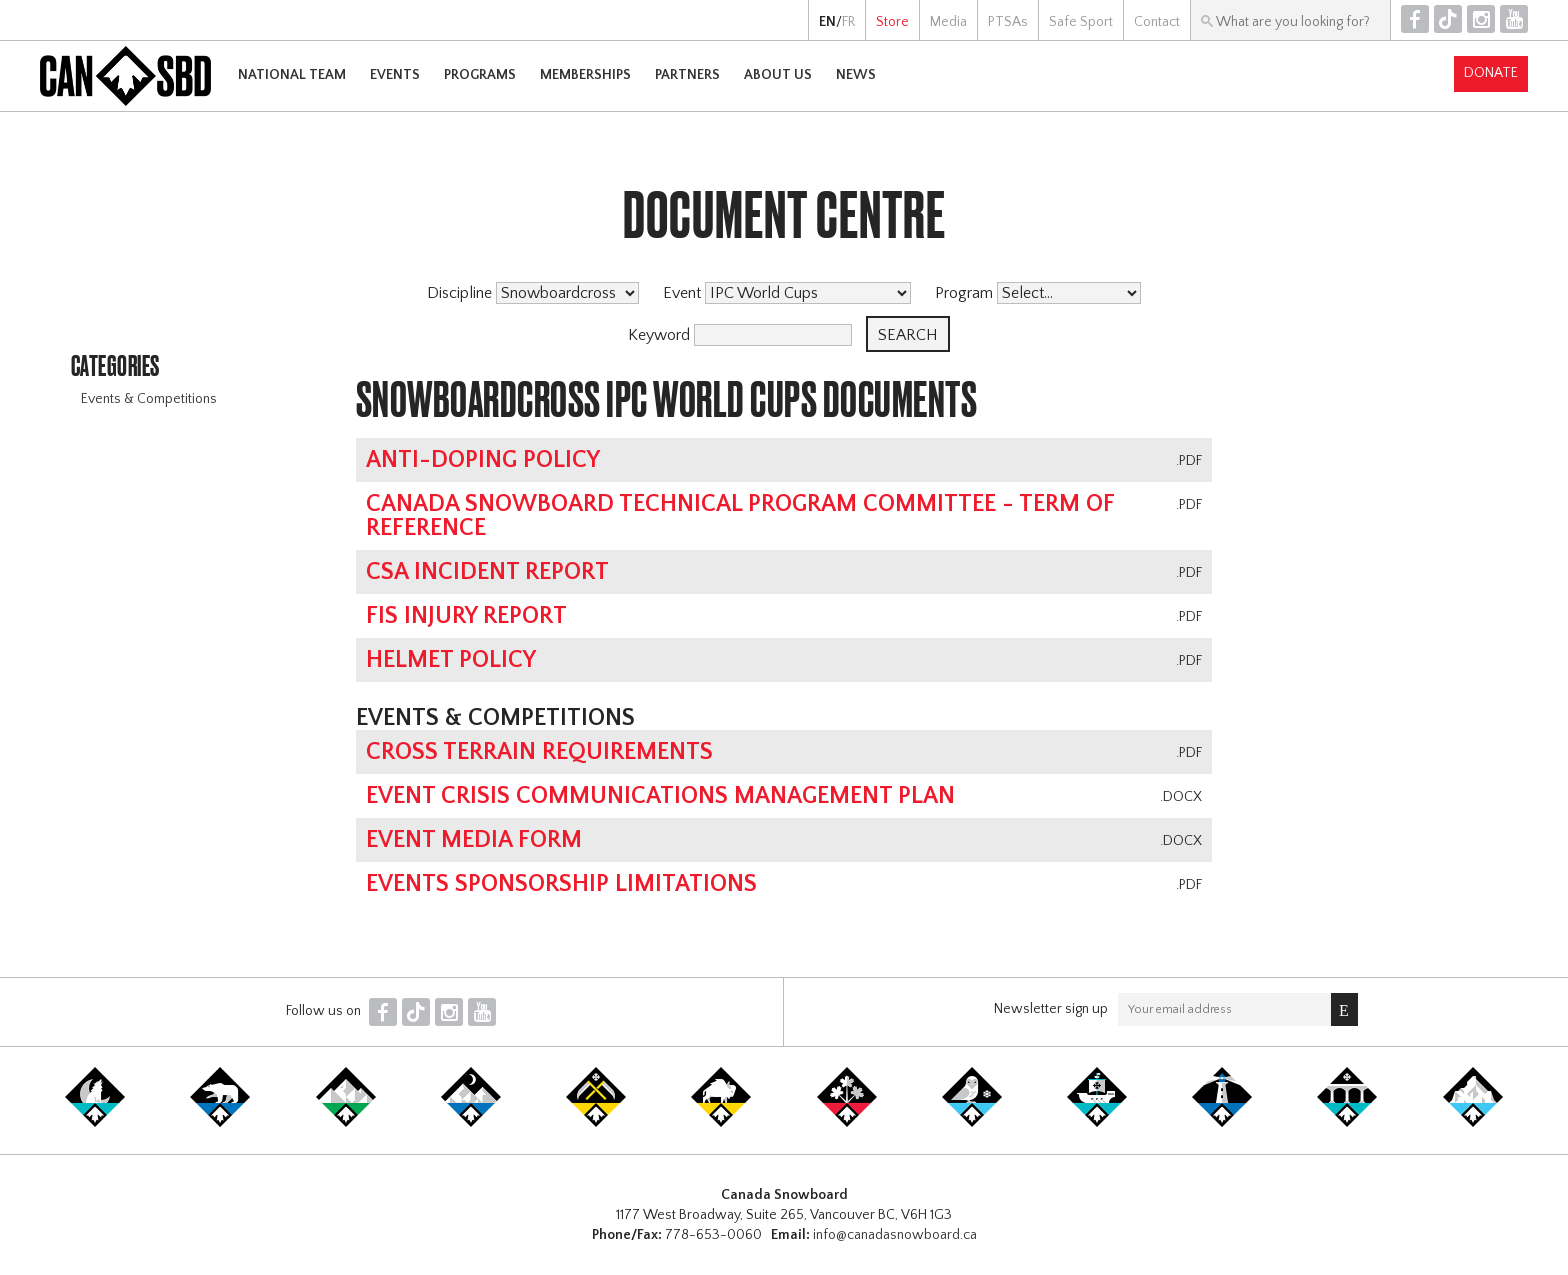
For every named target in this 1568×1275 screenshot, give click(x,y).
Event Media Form (474, 840)
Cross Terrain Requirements (539, 752)
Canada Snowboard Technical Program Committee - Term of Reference (740, 516)
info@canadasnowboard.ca (895, 1235)
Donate (1491, 73)
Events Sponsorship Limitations (561, 884)
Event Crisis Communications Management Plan (660, 796)
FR (848, 22)
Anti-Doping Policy (483, 460)
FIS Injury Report (466, 616)
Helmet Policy (451, 660)
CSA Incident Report (487, 572)
